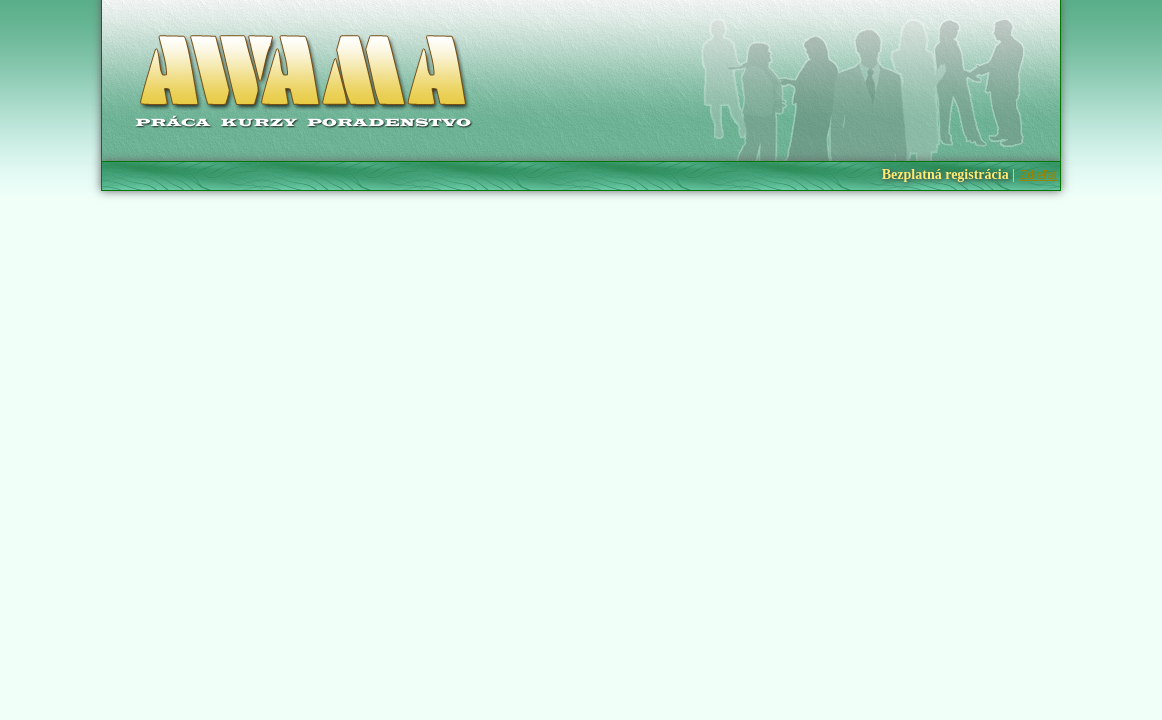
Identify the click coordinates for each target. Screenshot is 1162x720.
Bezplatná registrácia (945, 174)
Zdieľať (1039, 175)
